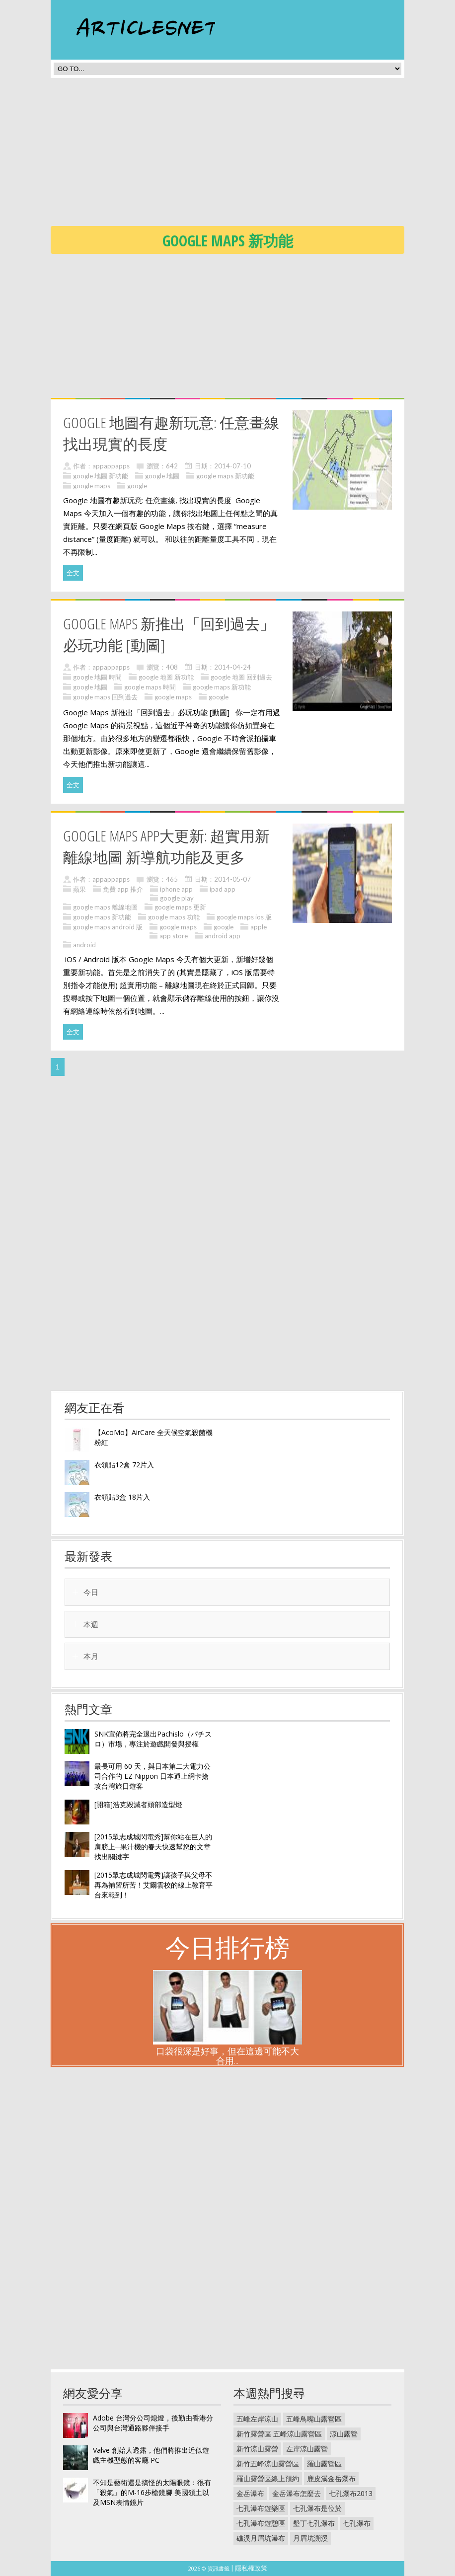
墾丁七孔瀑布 (314, 2523)
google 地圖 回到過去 (241, 677)
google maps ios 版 (244, 917)
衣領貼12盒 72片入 (124, 1464)
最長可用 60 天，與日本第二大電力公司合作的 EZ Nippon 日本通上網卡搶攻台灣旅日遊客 (152, 1776)
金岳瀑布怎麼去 (296, 2493)
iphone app (176, 889)
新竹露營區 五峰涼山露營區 (279, 2433)
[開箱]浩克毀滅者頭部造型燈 (138, 1804)
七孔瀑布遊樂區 (260, 2508)
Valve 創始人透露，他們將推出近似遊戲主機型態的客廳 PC (151, 2455)
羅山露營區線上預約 (267, 2478)
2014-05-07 (232, 879)
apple (258, 927)
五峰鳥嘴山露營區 (314, 2419)
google (137, 486)
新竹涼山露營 (257, 2448)
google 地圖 (162, 476)
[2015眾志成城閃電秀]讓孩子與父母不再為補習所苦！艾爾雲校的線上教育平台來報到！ (153, 1884)
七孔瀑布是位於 (317, 2508)
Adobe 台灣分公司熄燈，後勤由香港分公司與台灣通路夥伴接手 (153, 2422)
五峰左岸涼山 (257, 2419)
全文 (73, 572)
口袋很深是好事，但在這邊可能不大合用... (227, 2055)
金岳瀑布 (250, 2493)
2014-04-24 (232, 667)
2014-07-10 (232, 466)
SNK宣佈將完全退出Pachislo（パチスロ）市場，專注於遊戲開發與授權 (153, 1738)
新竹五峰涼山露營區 (267, 2463)
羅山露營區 (324, 2463)
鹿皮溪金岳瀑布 (331, 2478)
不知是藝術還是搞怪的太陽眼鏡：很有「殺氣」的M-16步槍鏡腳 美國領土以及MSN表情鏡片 (152, 2492)
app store (173, 936)
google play (177, 898)
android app (222, 936)
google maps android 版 (108, 927)
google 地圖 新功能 (100, 476)
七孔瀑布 (357, 2523)
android (84, 945)
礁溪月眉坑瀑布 (260, 2538)
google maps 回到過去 (105, 697)
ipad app (222, 889)
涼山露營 (344, 2433)
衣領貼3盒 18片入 (122, 1497)
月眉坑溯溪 (310, 2538)
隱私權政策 (251, 2568)
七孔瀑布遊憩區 (260, 2523)
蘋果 (79, 889)
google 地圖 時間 (97, 677)
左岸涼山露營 (307, 2448)
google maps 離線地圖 (105, 907)
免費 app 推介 (123, 889)
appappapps (111, 466)
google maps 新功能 (225, 476)
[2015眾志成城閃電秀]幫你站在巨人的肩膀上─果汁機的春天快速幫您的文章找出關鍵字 (153, 1846)
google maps (91, 486)
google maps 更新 (180, 907)
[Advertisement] (253, 155)
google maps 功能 (174, 917)
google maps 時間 (150, 687)
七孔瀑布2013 (351, 2493)
